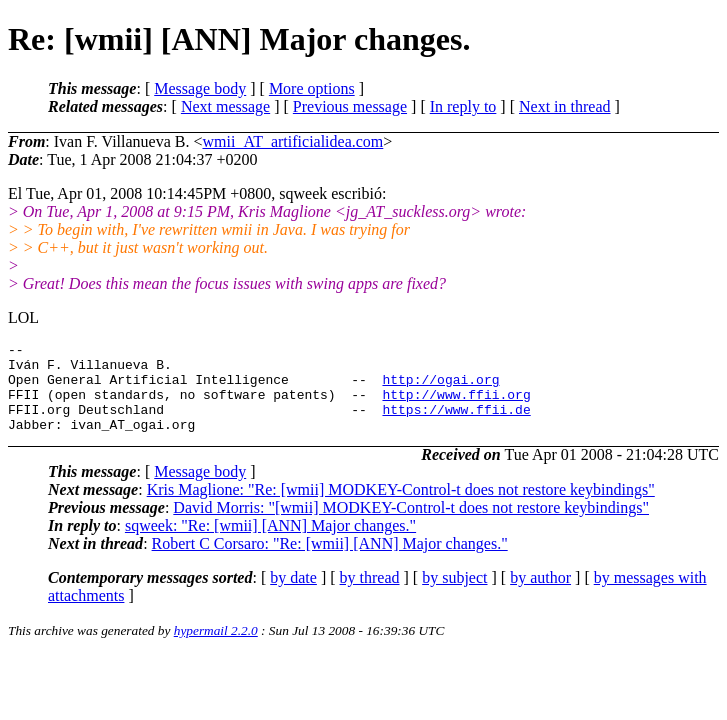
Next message (225, 106)
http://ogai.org (440, 388)
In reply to (463, 106)
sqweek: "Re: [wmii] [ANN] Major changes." (270, 543)
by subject (454, 595)
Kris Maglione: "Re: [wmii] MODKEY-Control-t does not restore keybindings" (401, 507)
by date (293, 595)
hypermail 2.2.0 (216, 648)
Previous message (350, 106)
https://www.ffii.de (456, 424)
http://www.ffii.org (456, 406)
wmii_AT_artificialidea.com (292, 141)
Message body (200, 88)
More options (312, 88)
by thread (370, 595)
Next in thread (565, 106)
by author (540, 595)
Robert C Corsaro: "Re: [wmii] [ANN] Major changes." (330, 561)
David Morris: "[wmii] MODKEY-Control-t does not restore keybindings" (411, 525)
